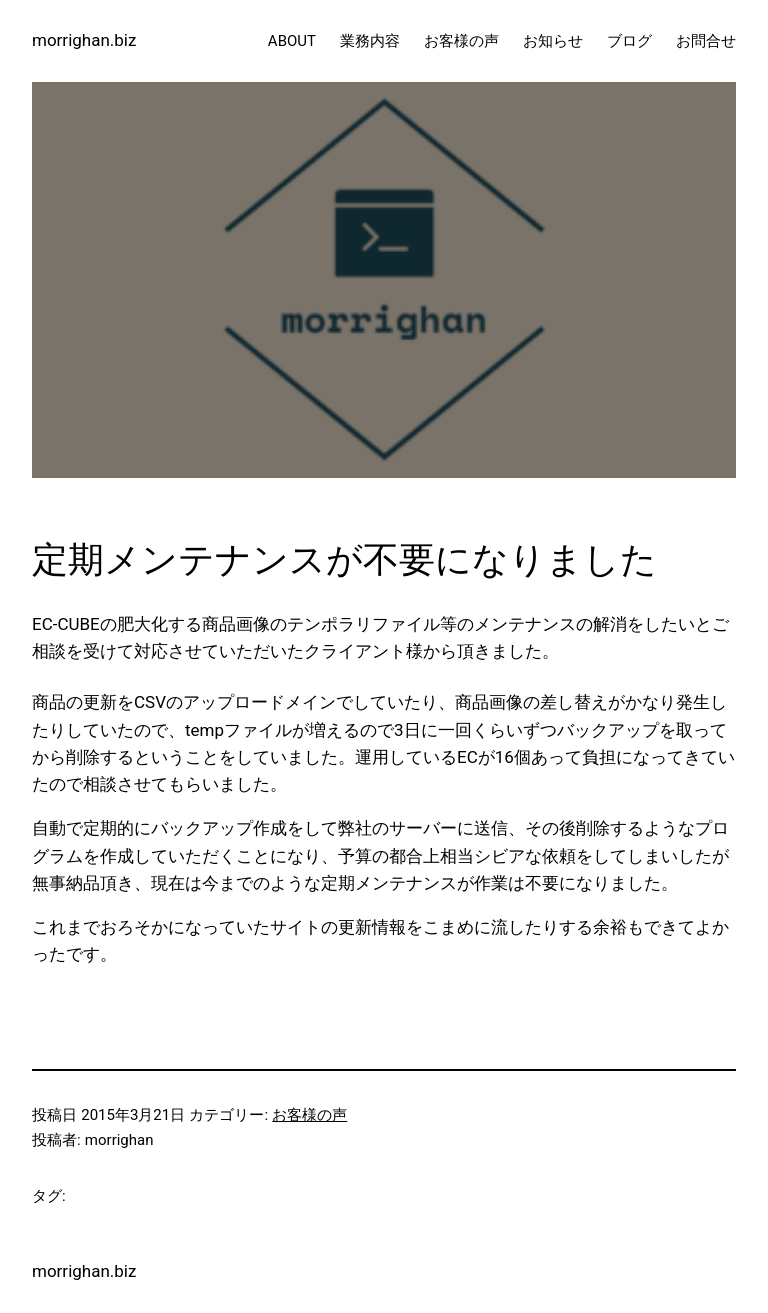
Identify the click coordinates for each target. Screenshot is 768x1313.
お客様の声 (309, 1115)
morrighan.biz (84, 40)
